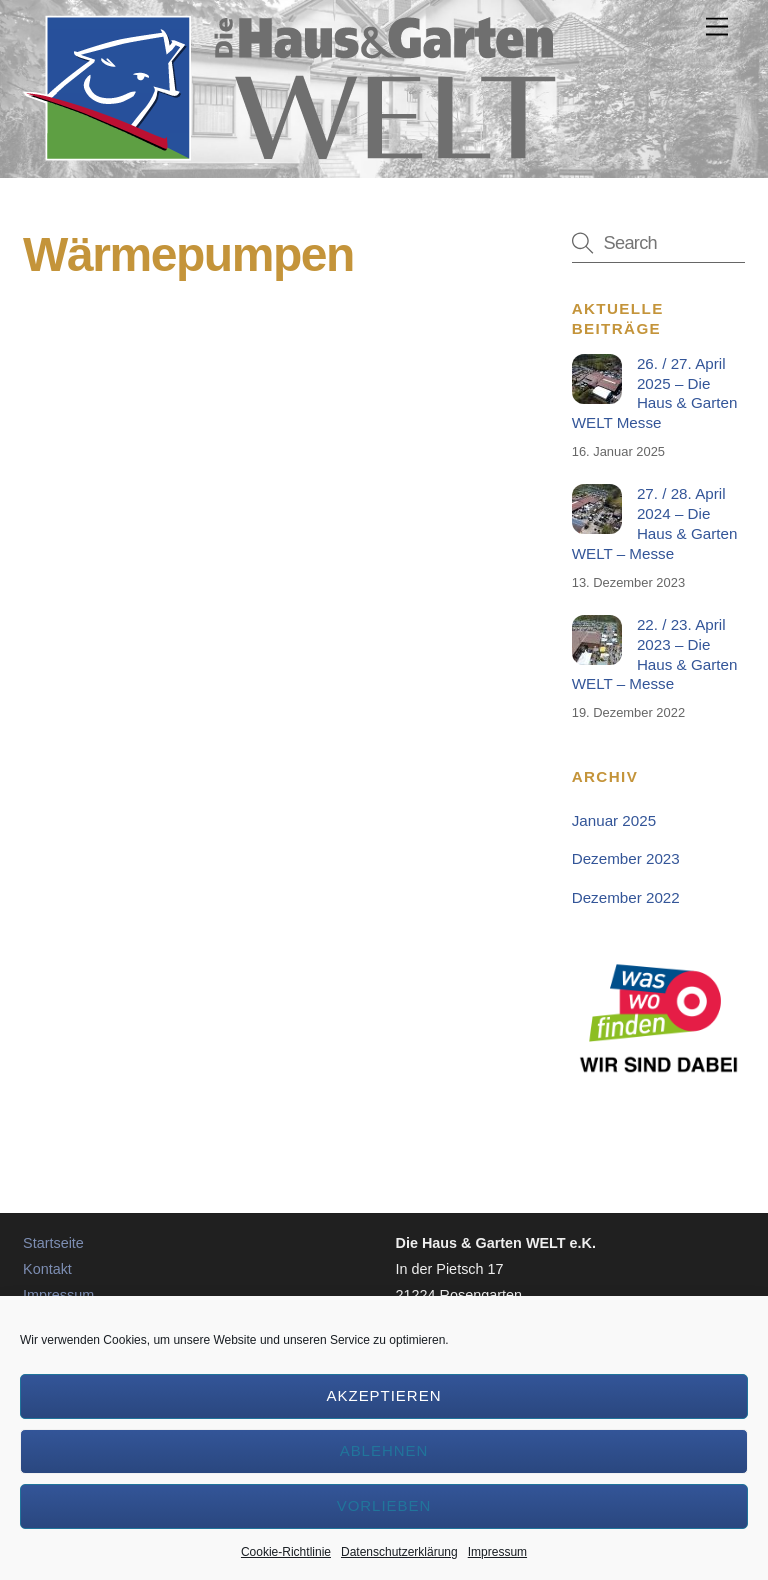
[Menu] (717, 27)
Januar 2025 (614, 820)
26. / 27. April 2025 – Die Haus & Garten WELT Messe (655, 393)
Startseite (53, 1243)
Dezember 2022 (626, 897)
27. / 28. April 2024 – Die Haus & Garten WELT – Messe (655, 523)
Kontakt (47, 1269)
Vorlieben (384, 1505)
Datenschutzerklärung (399, 1552)
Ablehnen (384, 1450)
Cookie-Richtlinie (286, 1552)
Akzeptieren (384, 1395)
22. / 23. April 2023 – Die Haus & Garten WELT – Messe (655, 654)
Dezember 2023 (626, 858)
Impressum (497, 1552)
